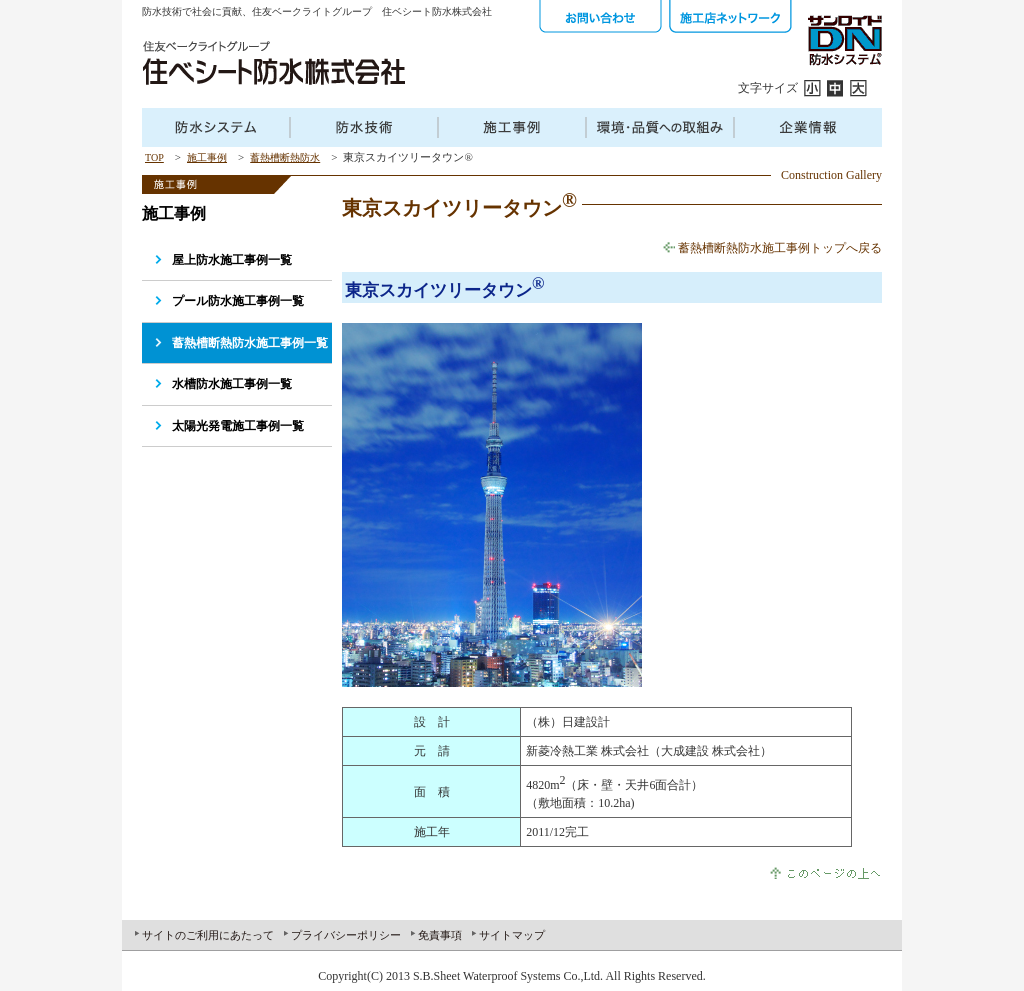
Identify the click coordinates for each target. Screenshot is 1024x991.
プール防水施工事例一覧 (238, 301)
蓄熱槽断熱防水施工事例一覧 (250, 343)
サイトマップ (512, 935)
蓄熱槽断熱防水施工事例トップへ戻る (780, 248)
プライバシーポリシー (346, 935)
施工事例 (207, 157)
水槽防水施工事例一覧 (232, 384)
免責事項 (440, 935)
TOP (154, 157)
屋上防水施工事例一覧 (232, 260)
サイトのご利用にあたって (208, 935)
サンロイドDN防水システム (844, 40)
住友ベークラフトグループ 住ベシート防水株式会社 (273, 63)
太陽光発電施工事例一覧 (238, 426)
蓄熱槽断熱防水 (285, 157)
